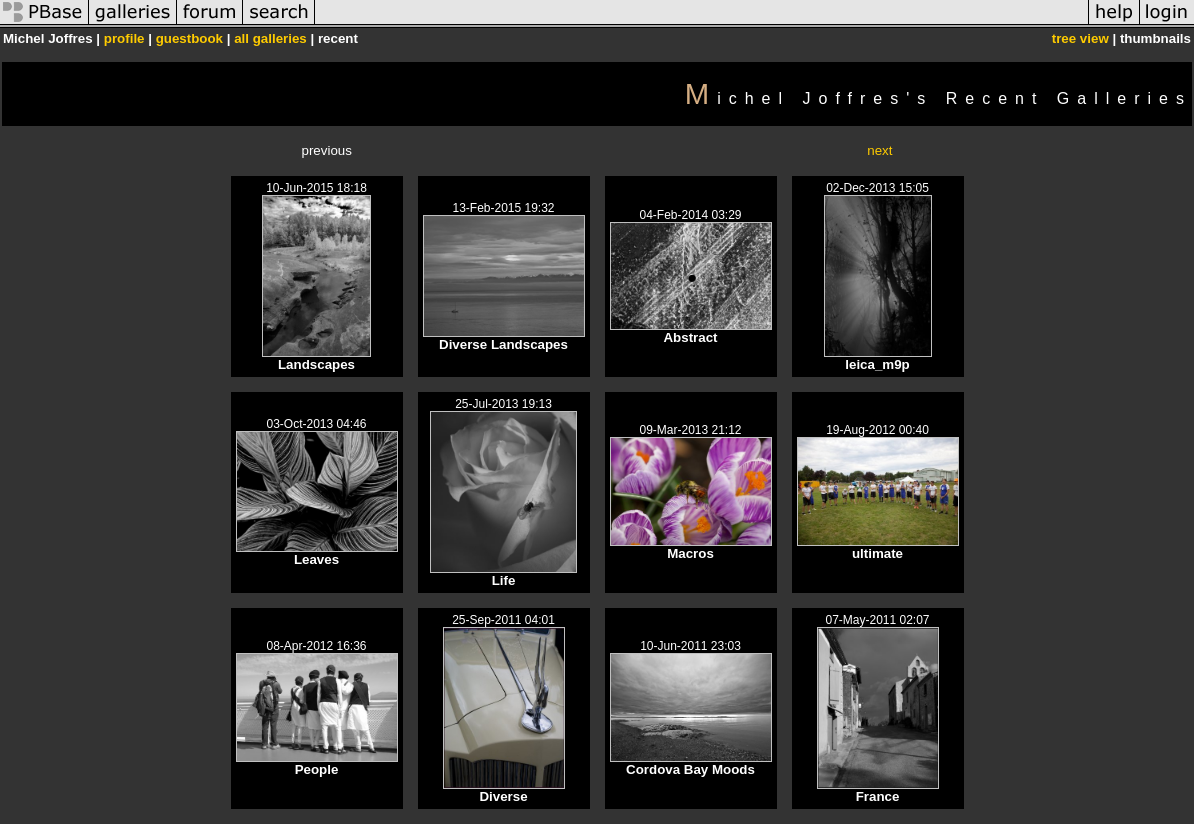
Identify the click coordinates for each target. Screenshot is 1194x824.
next (879, 150)
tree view (1080, 38)
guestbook (189, 38)
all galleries (270, 38)
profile (124, 38)
